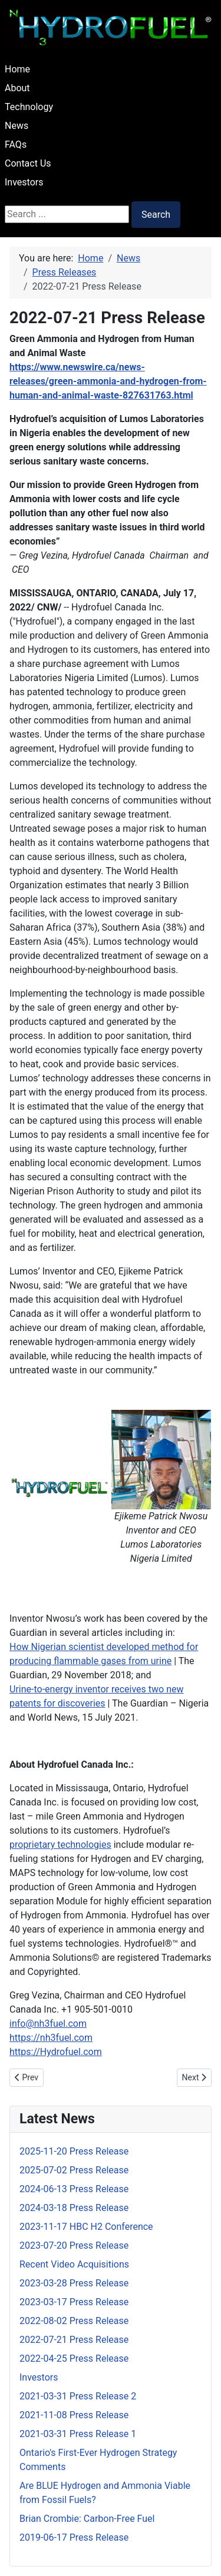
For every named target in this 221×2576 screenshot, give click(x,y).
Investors (24, 182)
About (17, 88)
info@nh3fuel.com (48, 2023)
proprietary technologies (60, 1844)
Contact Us (28, 163)
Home (17, 69)
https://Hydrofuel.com (55, 2051)
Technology (29, 106)
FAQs (16, 144)
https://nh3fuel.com (51, 2037)
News (16, 125)
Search (155, 214)
